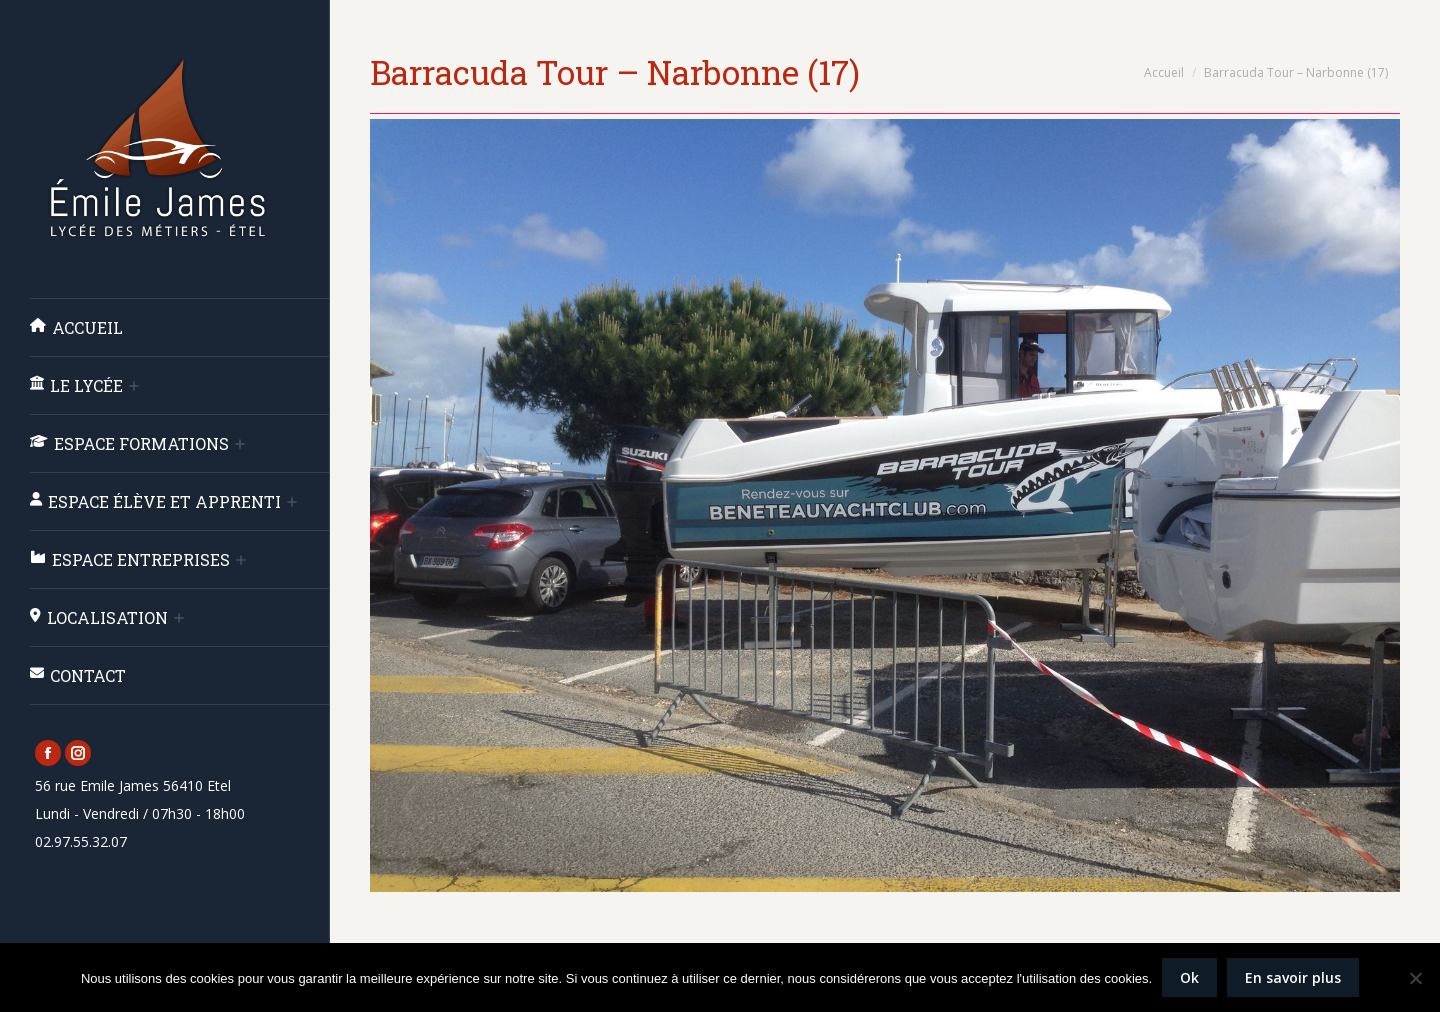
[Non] (1415, 978)
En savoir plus (1293, 977)
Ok (1189, 977)
